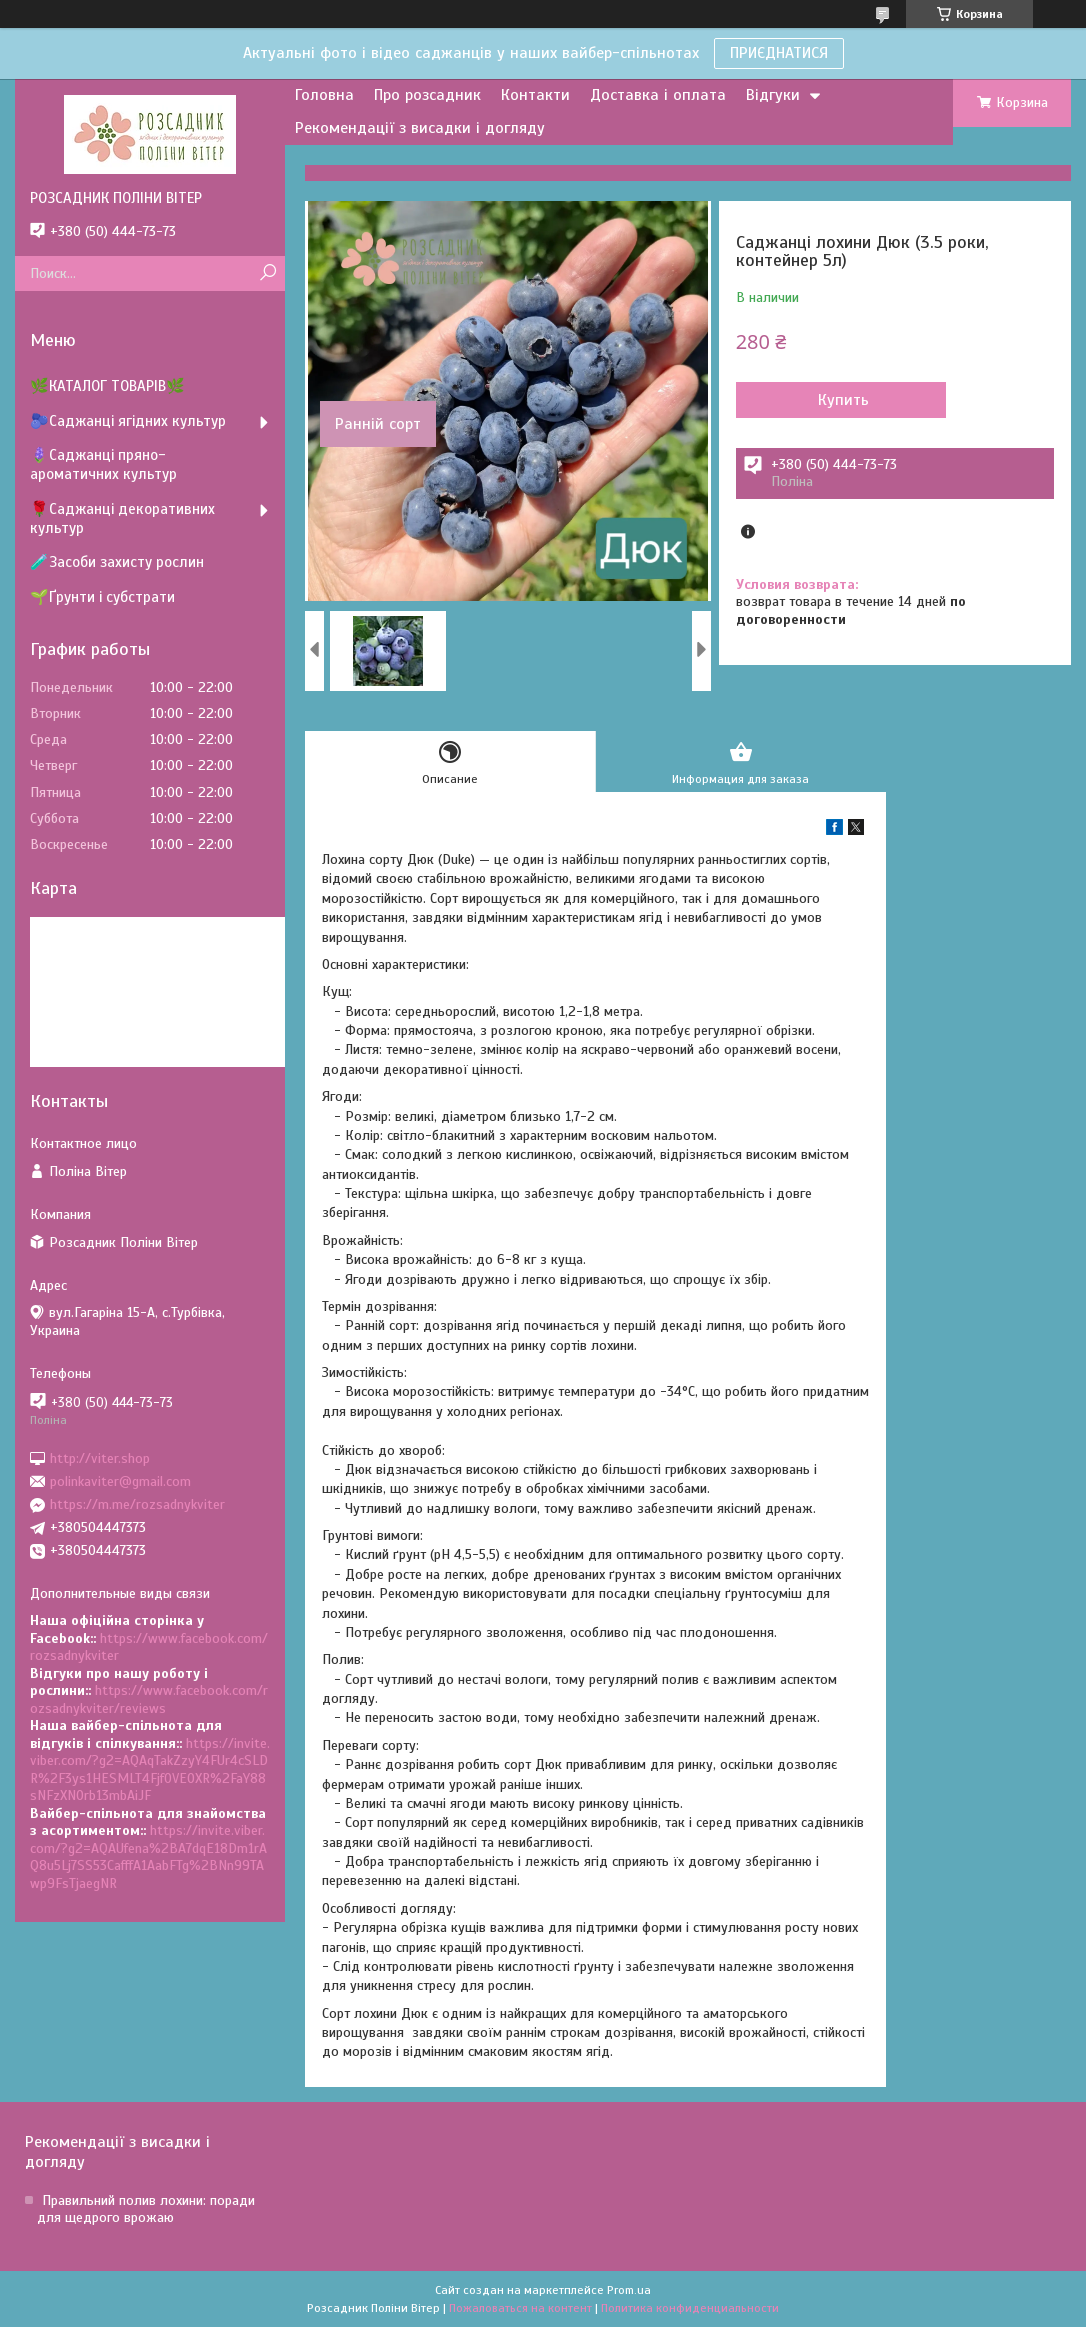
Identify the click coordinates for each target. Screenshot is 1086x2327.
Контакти (535, 95)
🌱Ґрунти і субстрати (102, 597)
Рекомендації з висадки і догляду (420, 128)
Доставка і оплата (658, 95)
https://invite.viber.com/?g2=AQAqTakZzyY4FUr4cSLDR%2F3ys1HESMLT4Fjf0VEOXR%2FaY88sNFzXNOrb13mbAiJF (150, 1770)
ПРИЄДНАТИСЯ (779, 53)
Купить (843, 400)
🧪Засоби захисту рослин (117, 562)
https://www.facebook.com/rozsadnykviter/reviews (149, 1699)
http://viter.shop (100, 1457)
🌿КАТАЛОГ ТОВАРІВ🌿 (107, 386)
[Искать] (267, 273)
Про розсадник (427, 95)
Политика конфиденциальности (690, 2308)
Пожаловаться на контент (520, 2308)
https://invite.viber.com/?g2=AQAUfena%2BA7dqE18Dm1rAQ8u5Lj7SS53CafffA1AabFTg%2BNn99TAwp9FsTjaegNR (148, 1857)
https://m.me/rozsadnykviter (137, 1504)
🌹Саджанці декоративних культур (122, 518)
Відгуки (773, 95)
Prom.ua (629, 2290)
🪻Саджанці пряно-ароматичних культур (103, 464)
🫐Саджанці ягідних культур (128, 421)
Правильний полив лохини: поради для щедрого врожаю (146, 2209)
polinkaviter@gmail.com (120, 1481)
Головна (324, 95)
